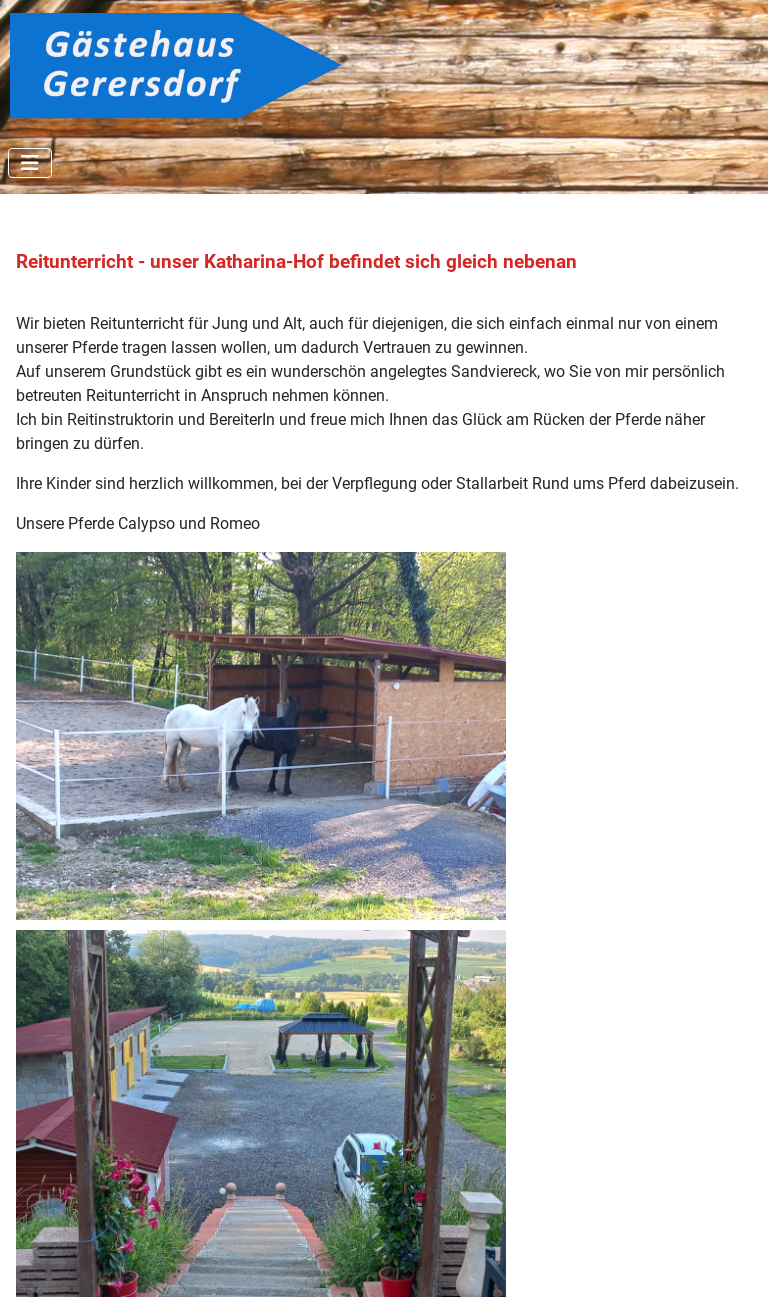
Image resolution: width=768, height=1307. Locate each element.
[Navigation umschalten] (30, 163)
